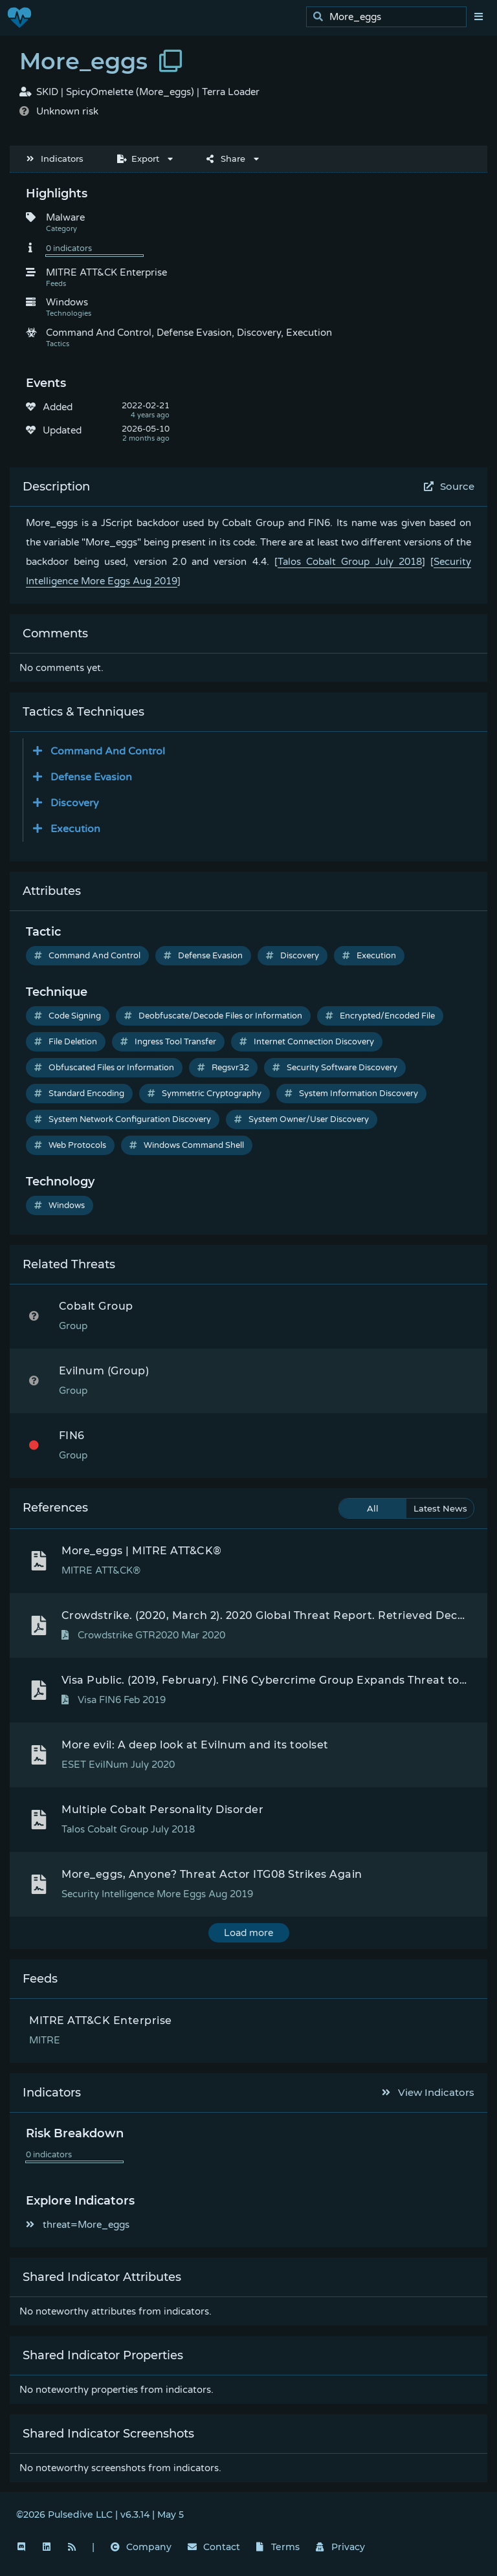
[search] (389, 17)
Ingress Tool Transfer (168, 1042)
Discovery (292, 956)
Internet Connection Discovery (306, 1042)
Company (141, 2547)
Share (225, 158)
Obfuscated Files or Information (104, 1067)
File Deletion (65, 1042)
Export (138, 158)
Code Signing (67, 1016)
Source (449, 486)
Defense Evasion (203, 956)
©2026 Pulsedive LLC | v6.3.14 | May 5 (100, 2514)
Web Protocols (70, 1145)
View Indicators (428, 2092)
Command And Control (87, 956)
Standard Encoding (79, 1093)
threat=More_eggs (77, 2224)
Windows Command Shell (186, 1145)
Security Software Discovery (334, 1067)
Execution (369, 956)
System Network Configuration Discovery (122, 1119)
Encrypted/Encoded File (380, 1016)
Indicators (55, 158)
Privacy (340, 2547)
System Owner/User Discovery (301, 1119)
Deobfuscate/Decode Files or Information (213, 1016)
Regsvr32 (223, 1067)
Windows (59, 1205)
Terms (278, 2547)
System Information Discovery (351, 1093)
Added (57, 407)
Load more (248, 1933)
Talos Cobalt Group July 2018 (350, 561)
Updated (62, 430)
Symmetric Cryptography (204, 1093)
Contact (214, 2547)
